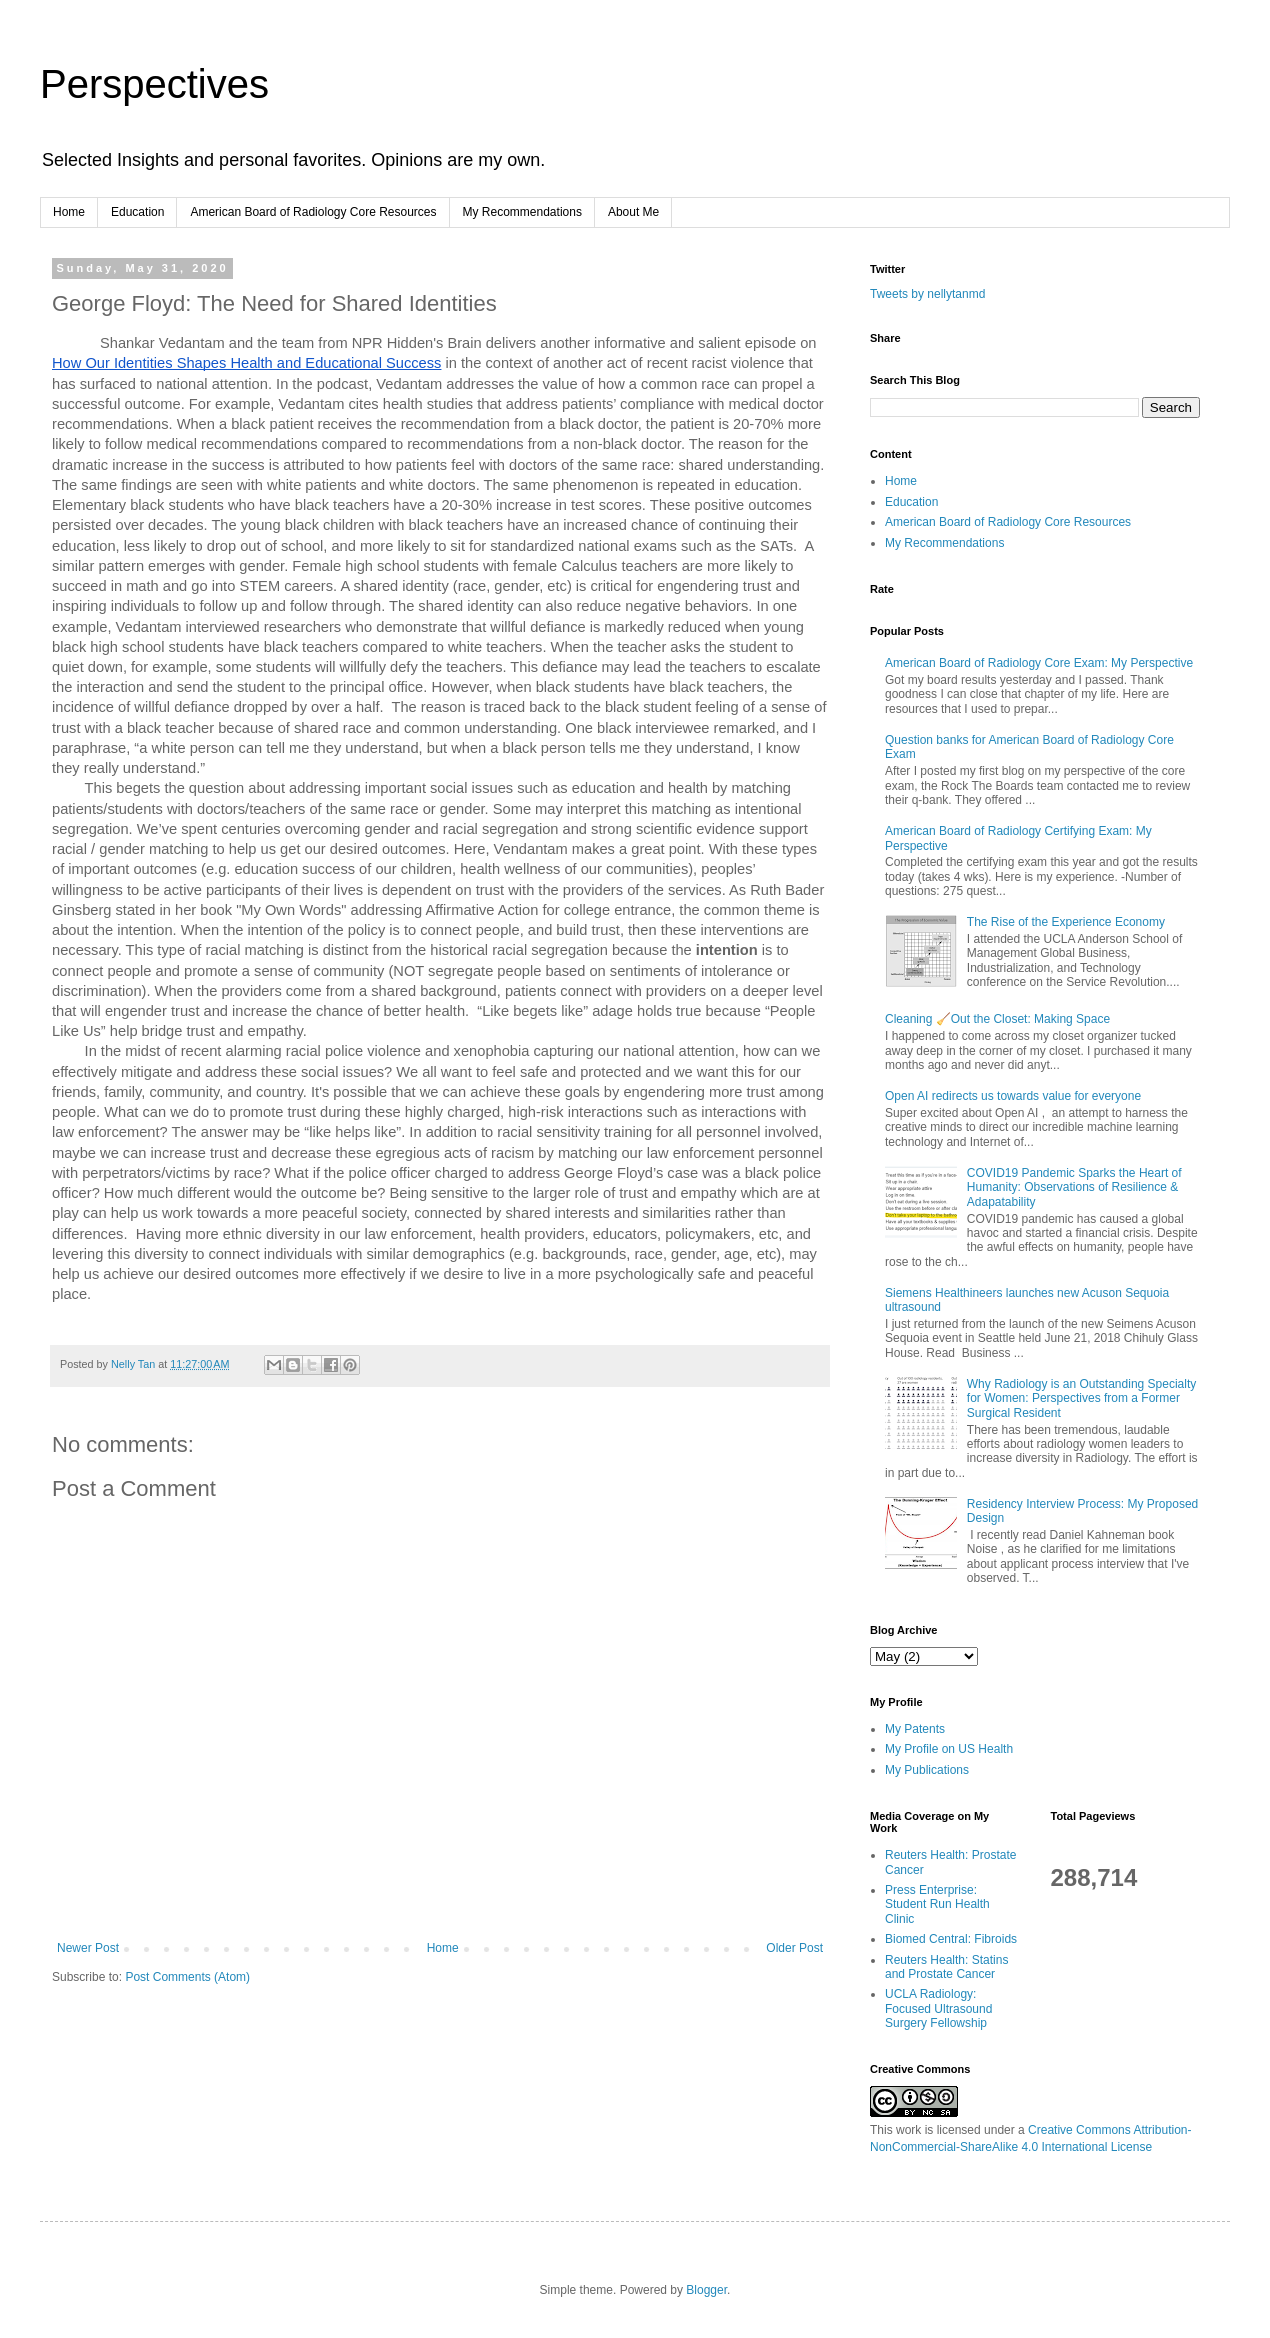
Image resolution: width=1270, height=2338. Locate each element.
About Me (633, 212)
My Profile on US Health (949, 1749)
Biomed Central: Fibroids (951, 1939)
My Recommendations (522, 212)
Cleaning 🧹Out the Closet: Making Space (997, 1019)
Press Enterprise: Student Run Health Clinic (937, 1904)
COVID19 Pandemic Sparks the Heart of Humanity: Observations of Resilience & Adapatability (1074, 1187)
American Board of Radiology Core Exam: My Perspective (1039, 663)
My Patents (915, 1729)
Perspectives (154, 84)
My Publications (927, 1770)
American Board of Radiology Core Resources (313, 212)
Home (69, 212)
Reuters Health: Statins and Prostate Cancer (946, 1967)
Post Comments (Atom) (187, 1977)
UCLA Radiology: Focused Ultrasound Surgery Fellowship (938, 2008)
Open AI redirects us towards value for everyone (1013, 1096)
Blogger (706, 2290)
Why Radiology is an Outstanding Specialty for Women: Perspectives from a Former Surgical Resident (1081, 1398)
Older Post (794, 1948)
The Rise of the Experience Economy (1066, 922)
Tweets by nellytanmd (927, 294)
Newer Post (88, 1948)
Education (137, 212)
